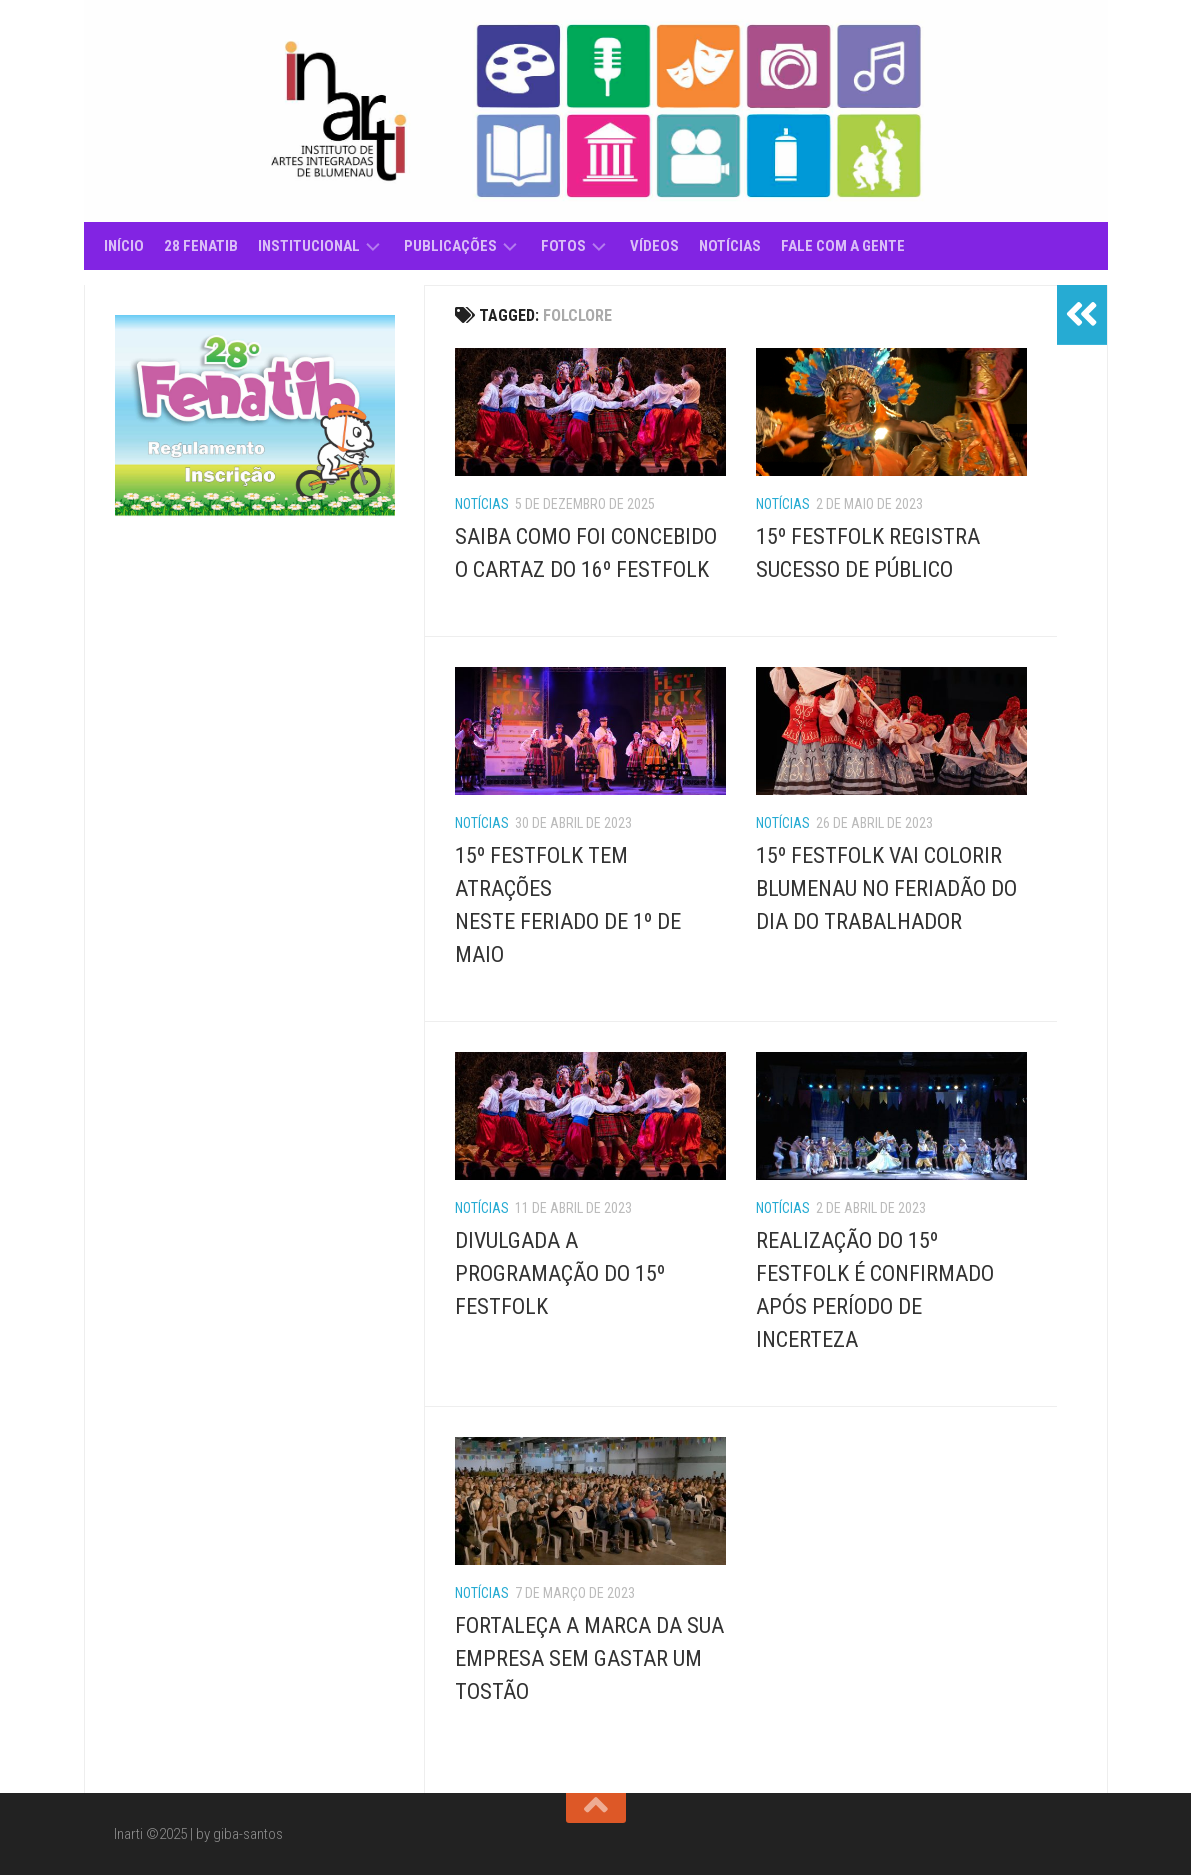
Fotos (563, 246)
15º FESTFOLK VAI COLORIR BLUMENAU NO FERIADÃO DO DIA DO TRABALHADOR (886, 888)
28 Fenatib (201, 246)
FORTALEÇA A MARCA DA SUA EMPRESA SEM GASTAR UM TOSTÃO (589, 1658)
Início (124, 246)
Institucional (309, 246)
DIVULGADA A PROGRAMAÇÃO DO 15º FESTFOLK (560, 1273)
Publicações (450, 246)
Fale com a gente (843, 246)
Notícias (730, 246)
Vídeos (654, 246)
